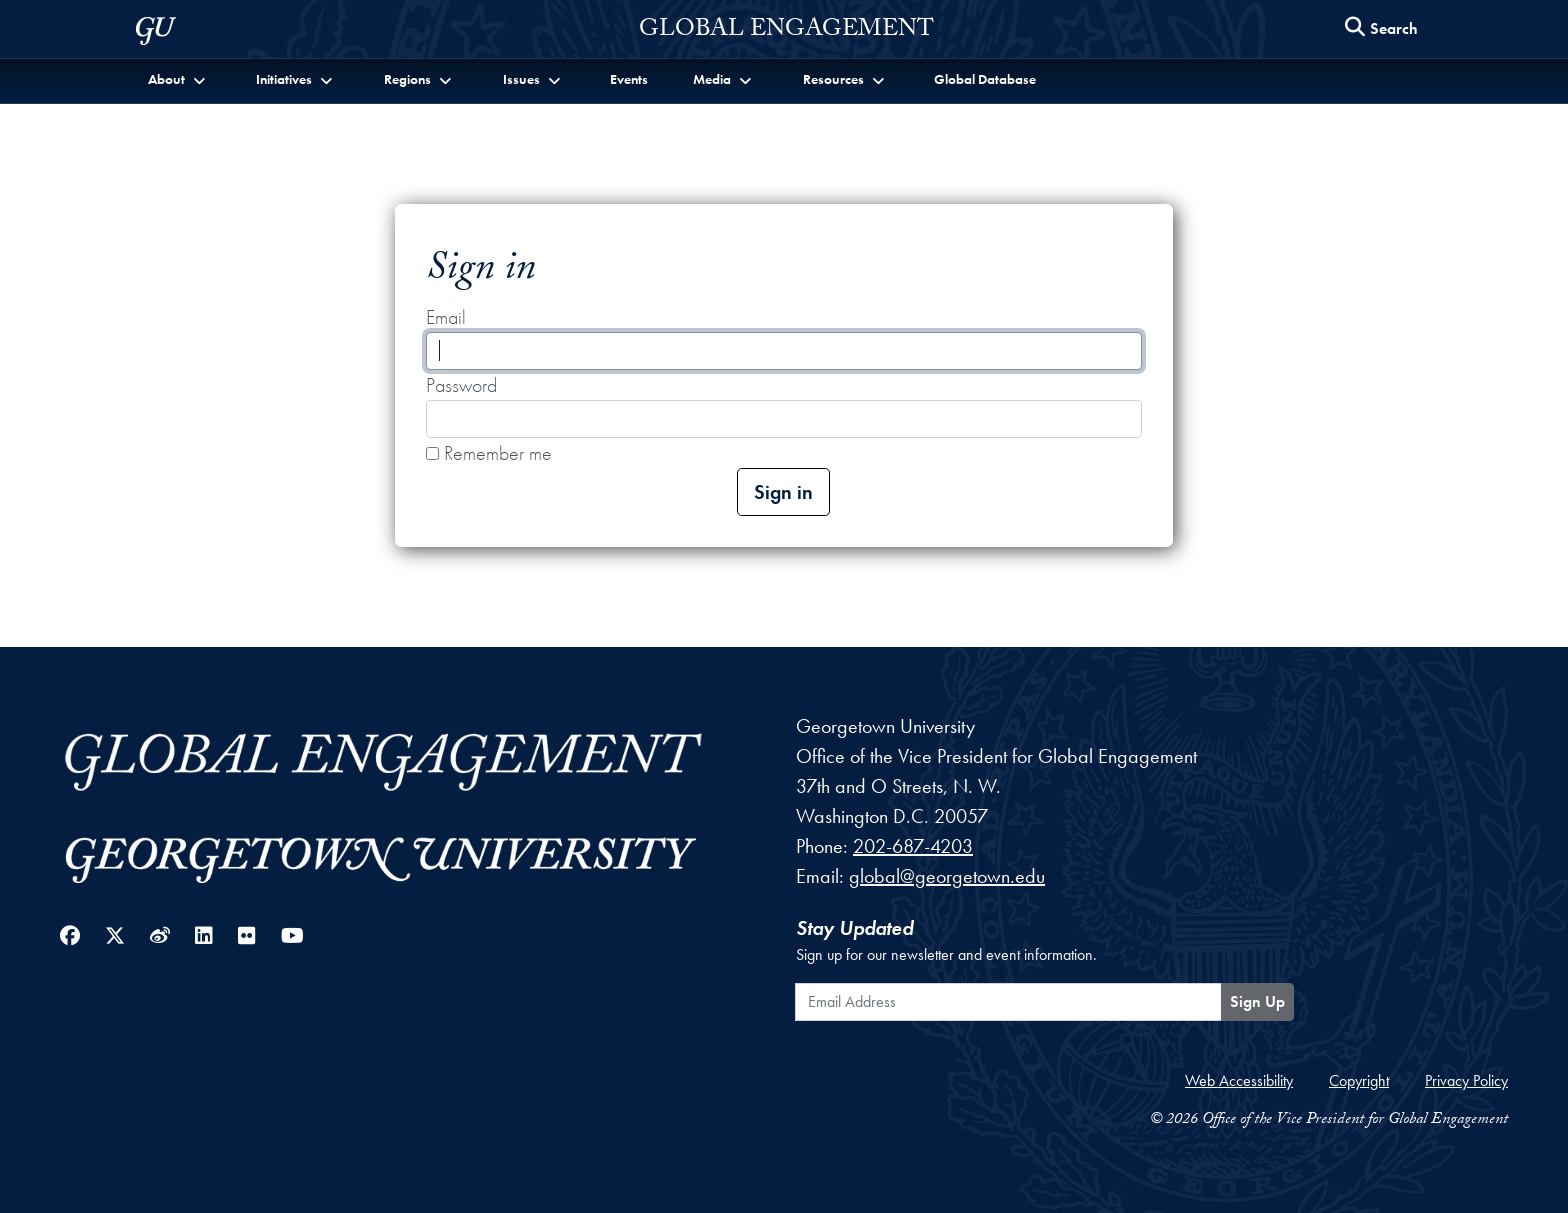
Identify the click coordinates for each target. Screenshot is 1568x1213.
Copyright (1359, 1080)
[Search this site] (1382, 29)
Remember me (489, 453)
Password (461, 385)
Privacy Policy (1466, 1080)
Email (446, 317)
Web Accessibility (1239, 1080)
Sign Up (1257, 1001)
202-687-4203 (913, 846)
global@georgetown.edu (947, 876)
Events (629, 79)
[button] (178, 79)
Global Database (985, 79)
